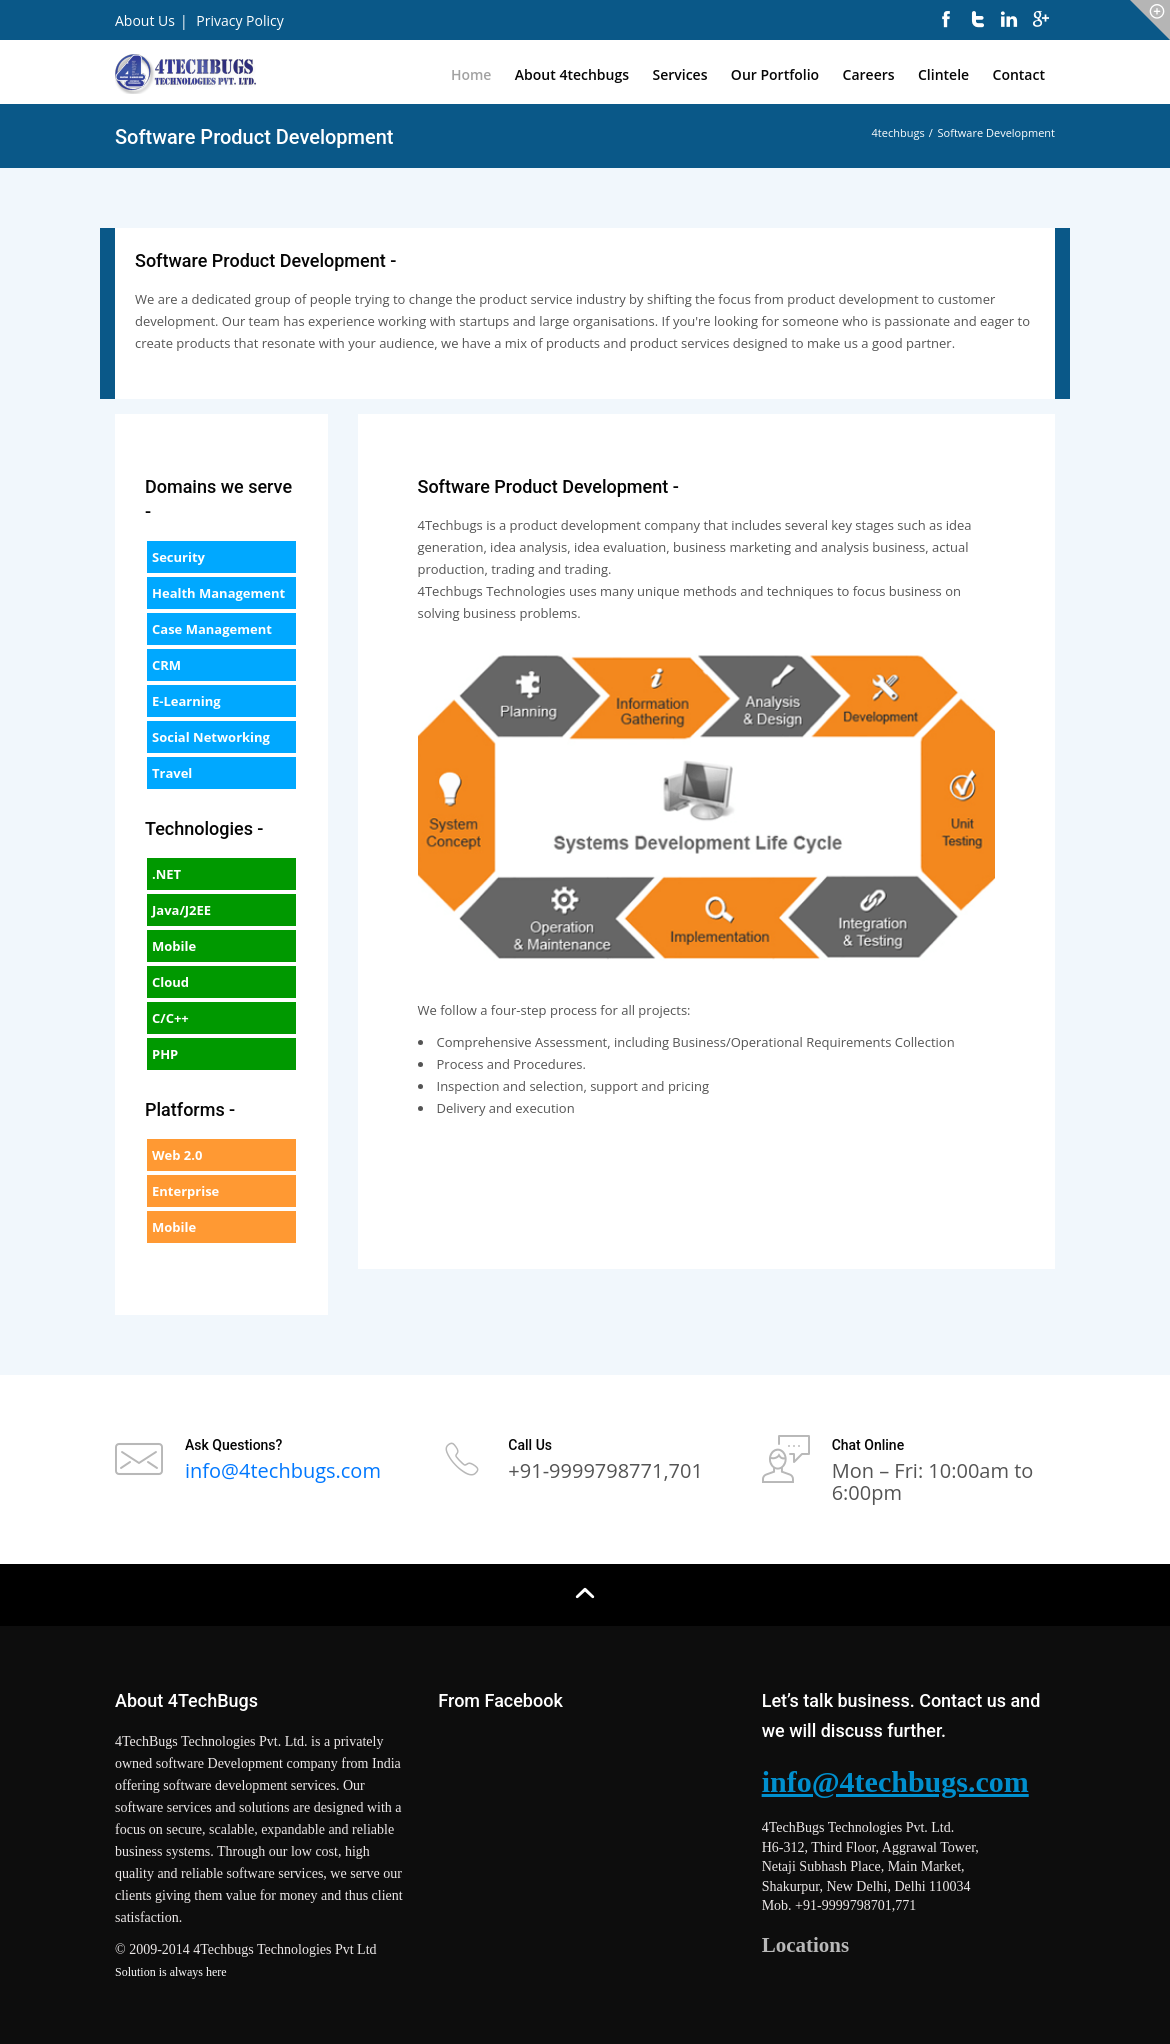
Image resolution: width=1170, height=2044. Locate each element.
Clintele (943, 74)
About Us (145, 20)
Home (471, 74)
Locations (806, 1945)
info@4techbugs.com (283, 1470)
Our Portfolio (775, 74)
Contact (1019, 74)
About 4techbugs (572, 74)
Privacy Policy (239, 20)
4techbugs (898, 132)
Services (679, 74)
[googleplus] (1041, 30)
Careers (869, 74)
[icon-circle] (1150, 20)
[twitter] (978, 30)
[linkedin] (1009, 30)
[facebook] (946, 30)
